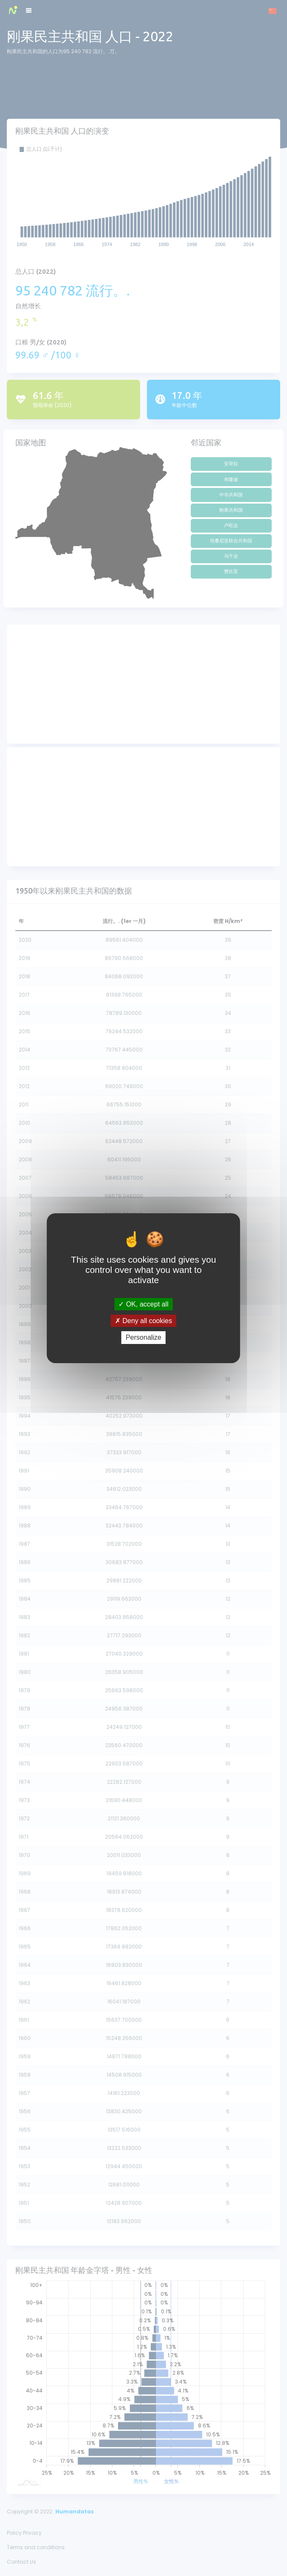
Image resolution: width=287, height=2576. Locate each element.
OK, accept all (143, 1304)
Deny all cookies (143, 1320)
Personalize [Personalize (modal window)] (143, 1337)
